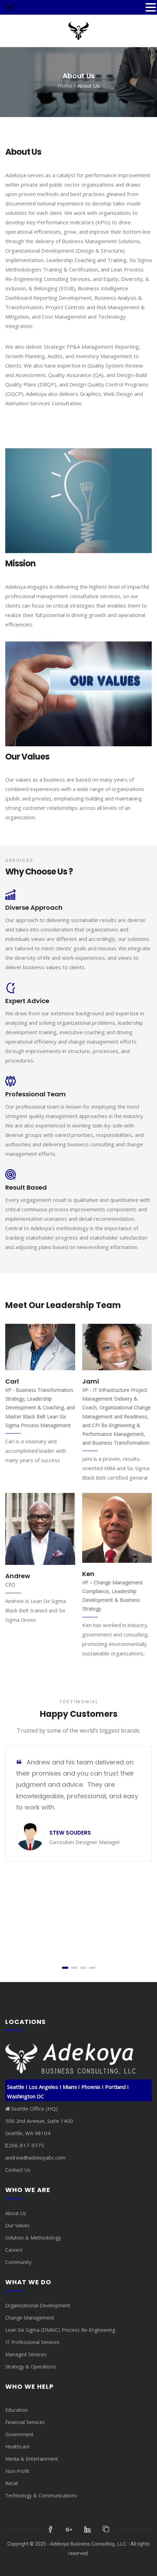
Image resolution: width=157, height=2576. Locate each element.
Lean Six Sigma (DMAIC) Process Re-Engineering (60, 2330)
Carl (12, 1381)
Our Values (17, 2225)
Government (19, 2434)
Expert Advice (27, 1000)
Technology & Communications (41, 2495)
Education (16, 2410)
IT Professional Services (32, 2342)
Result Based (26, 1187)
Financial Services (25, 2422)
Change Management (29, 2317)
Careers (14, 2250)
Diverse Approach (34, 907)
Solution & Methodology (33, 2237)
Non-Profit (17, 2471)
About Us (15, 2213)
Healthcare (17, 2446)
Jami (90, 1381)
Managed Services (26, 2354)
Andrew (17, 1576)
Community (18, 2262)
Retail (11, 2483)
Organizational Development (37, 2305)
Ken (88, 1573)
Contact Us (17, 2170)
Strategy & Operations (30, 2366)
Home (64, 85)
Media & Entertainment (31, 2458)
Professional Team (35, 1094)
